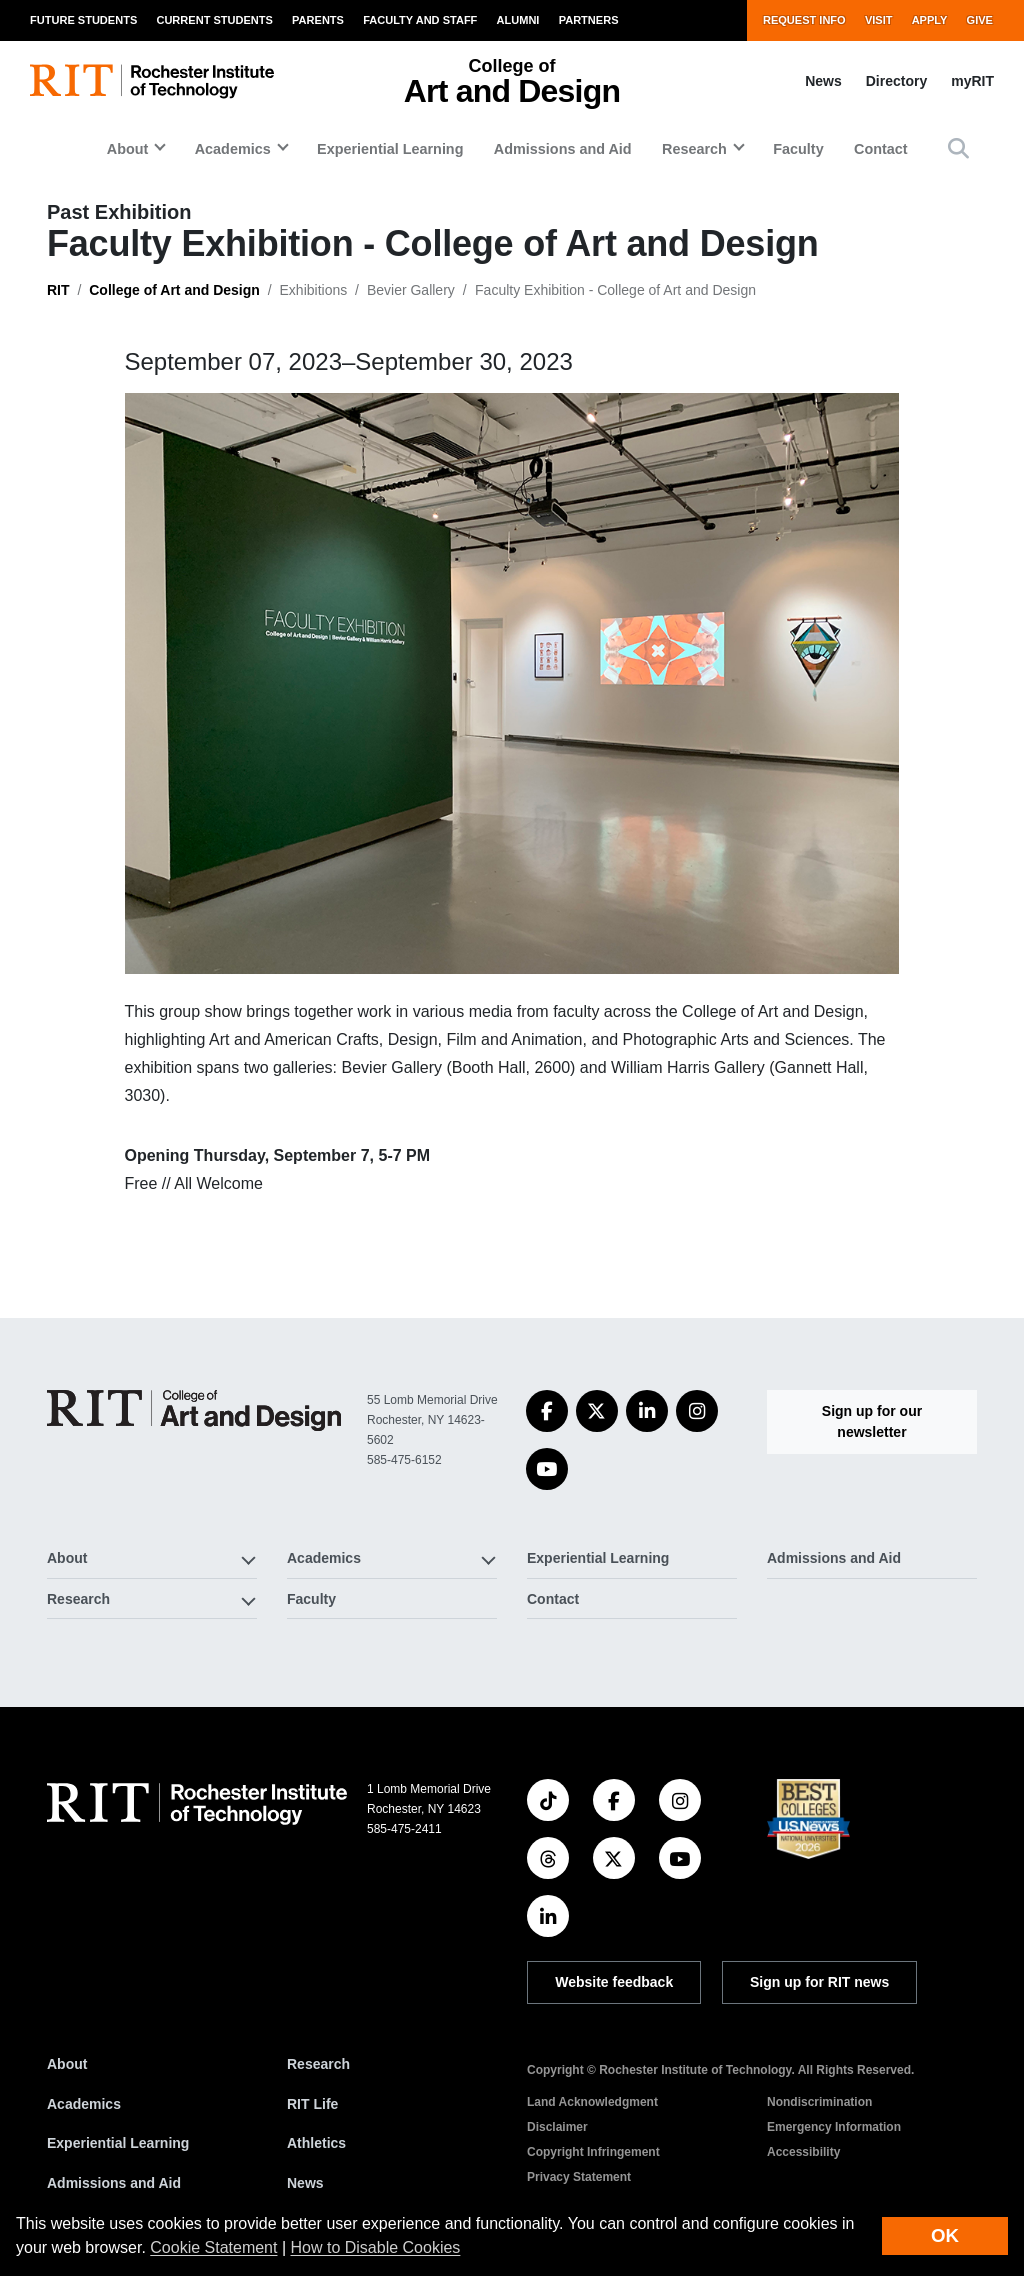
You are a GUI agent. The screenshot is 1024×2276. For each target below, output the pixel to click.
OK (945, 2235)
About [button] (128, 149)
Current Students (214, 20)
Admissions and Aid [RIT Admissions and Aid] (114, 2183)
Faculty (798, 149)
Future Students (83, 20)
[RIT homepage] (152, 81)
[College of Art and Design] (194, 1410)
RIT (58, 290)
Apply (930, 20)
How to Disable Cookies (376, 2247)
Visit (879, 20)
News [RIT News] (305, 2183)
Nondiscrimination (819, 2102)
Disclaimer (557, 2127)
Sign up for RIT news (819, 1982)
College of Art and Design (174, 290)
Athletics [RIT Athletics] (316, 2143)
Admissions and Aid (563, 149)
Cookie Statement (213, 2247)
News (823, 81)
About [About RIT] (67, 2064)
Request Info (804, 20)
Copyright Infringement (593, 2152)
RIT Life (312, 2104)
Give (980, 20)
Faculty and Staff (420, 20)
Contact (881, 149)
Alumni (518, 20)
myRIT (972, 81)
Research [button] (694, 149)
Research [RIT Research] (318, 2064)
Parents (318, 20)
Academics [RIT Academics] (84, 2104)
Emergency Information (834, 2127)
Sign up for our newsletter (872, 1421)
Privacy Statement (579, 2177)
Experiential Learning (390, 149)
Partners (589, 20)
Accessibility (803, 2152)
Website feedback (614, 1982)
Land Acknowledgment (592, 2102)
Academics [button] (233, 149)
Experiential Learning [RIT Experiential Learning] (118, 2143)
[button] (958, 148)
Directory (896, 81)
